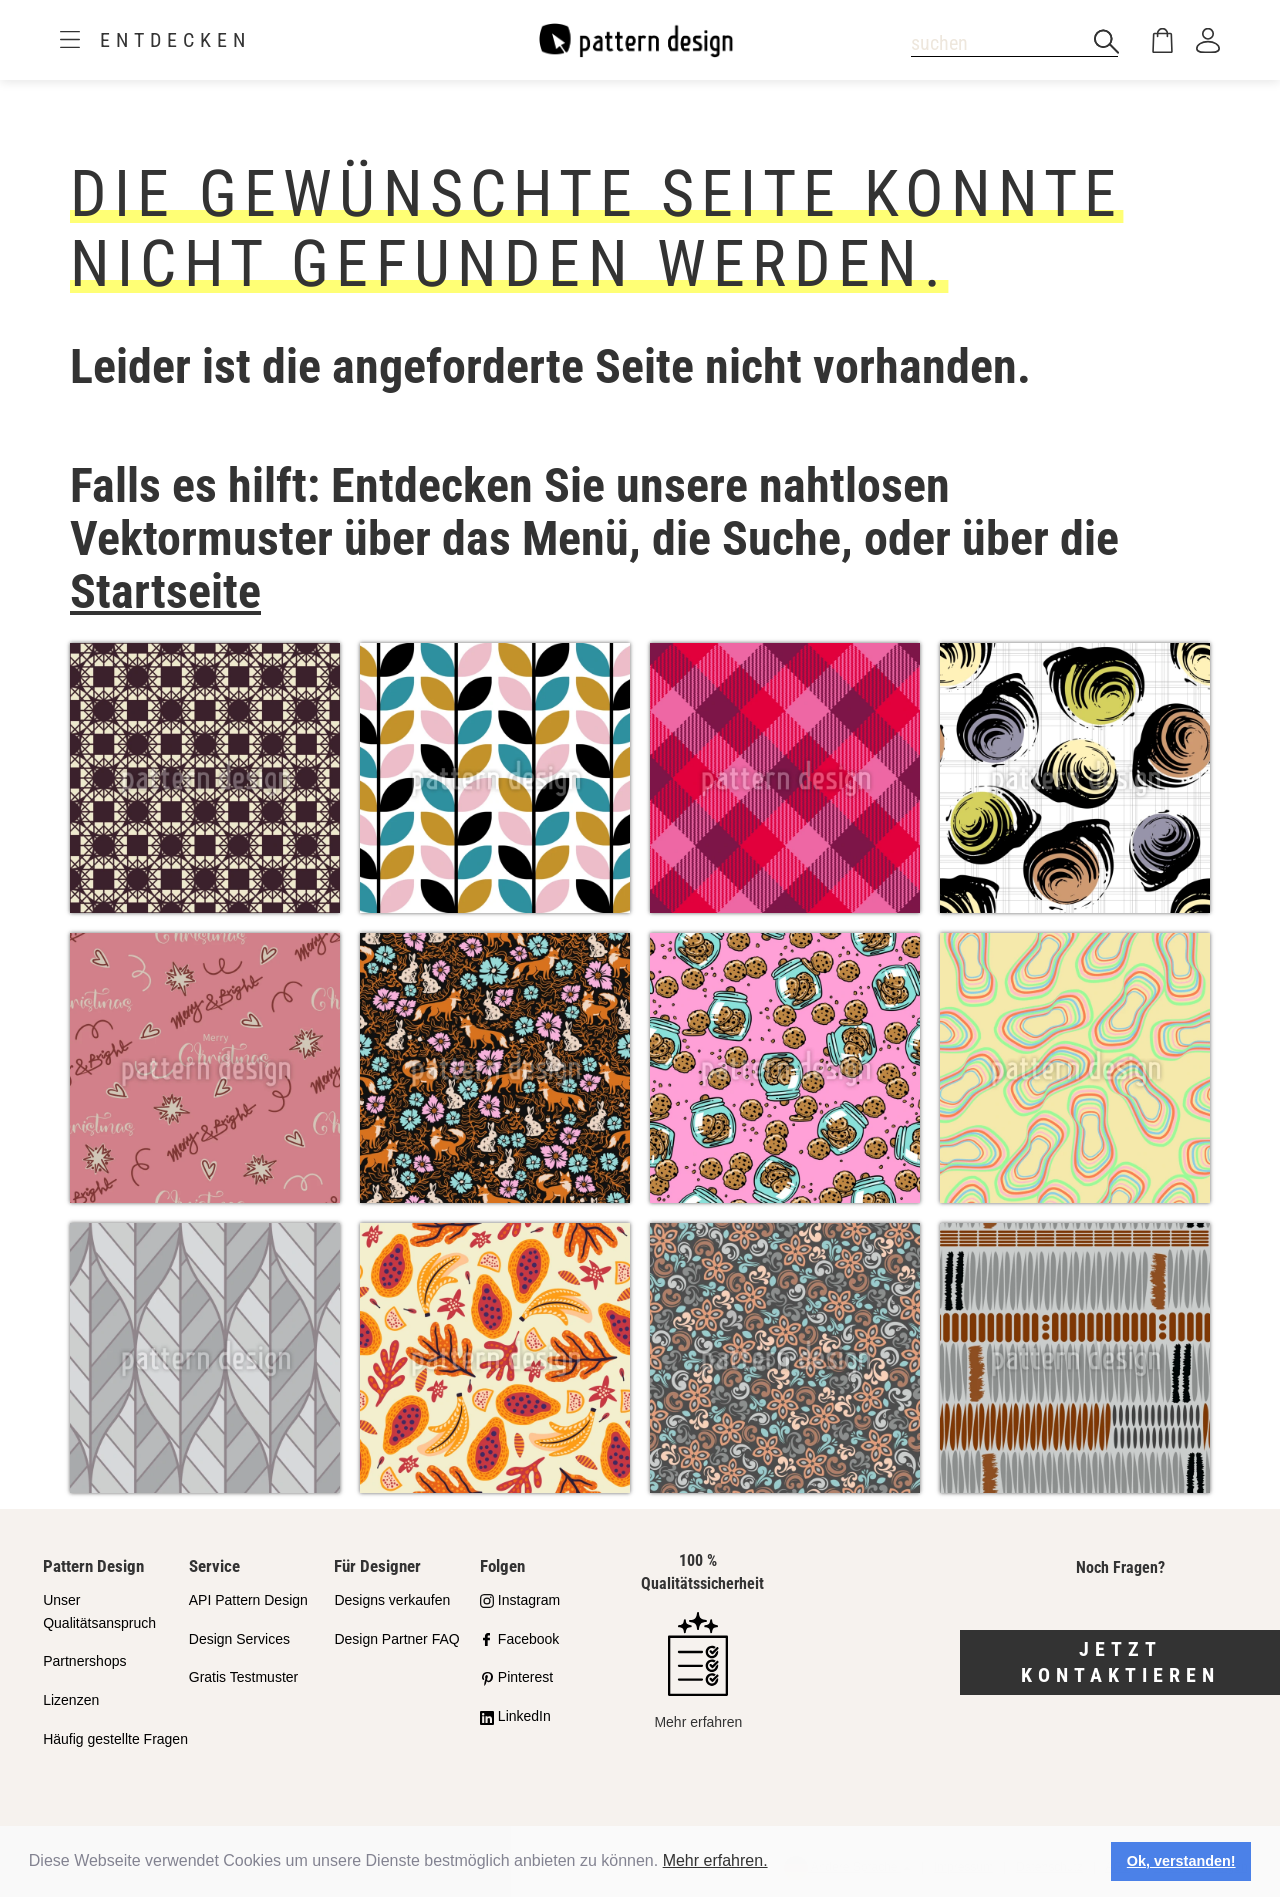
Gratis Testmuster (243, 1677)
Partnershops (84, 1661)
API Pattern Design (248, 1600)
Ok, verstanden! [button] (1181, 1861)
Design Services (239, 1639)
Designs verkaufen (392, 1600)
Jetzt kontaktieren (1120, 1662)
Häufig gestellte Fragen (115, 1739)
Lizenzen (71, 1700)
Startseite (165, 591)
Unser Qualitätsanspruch (99, 1611)
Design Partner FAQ (396, 1639)
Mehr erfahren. (715, 1860)
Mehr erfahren (698, 1670)
